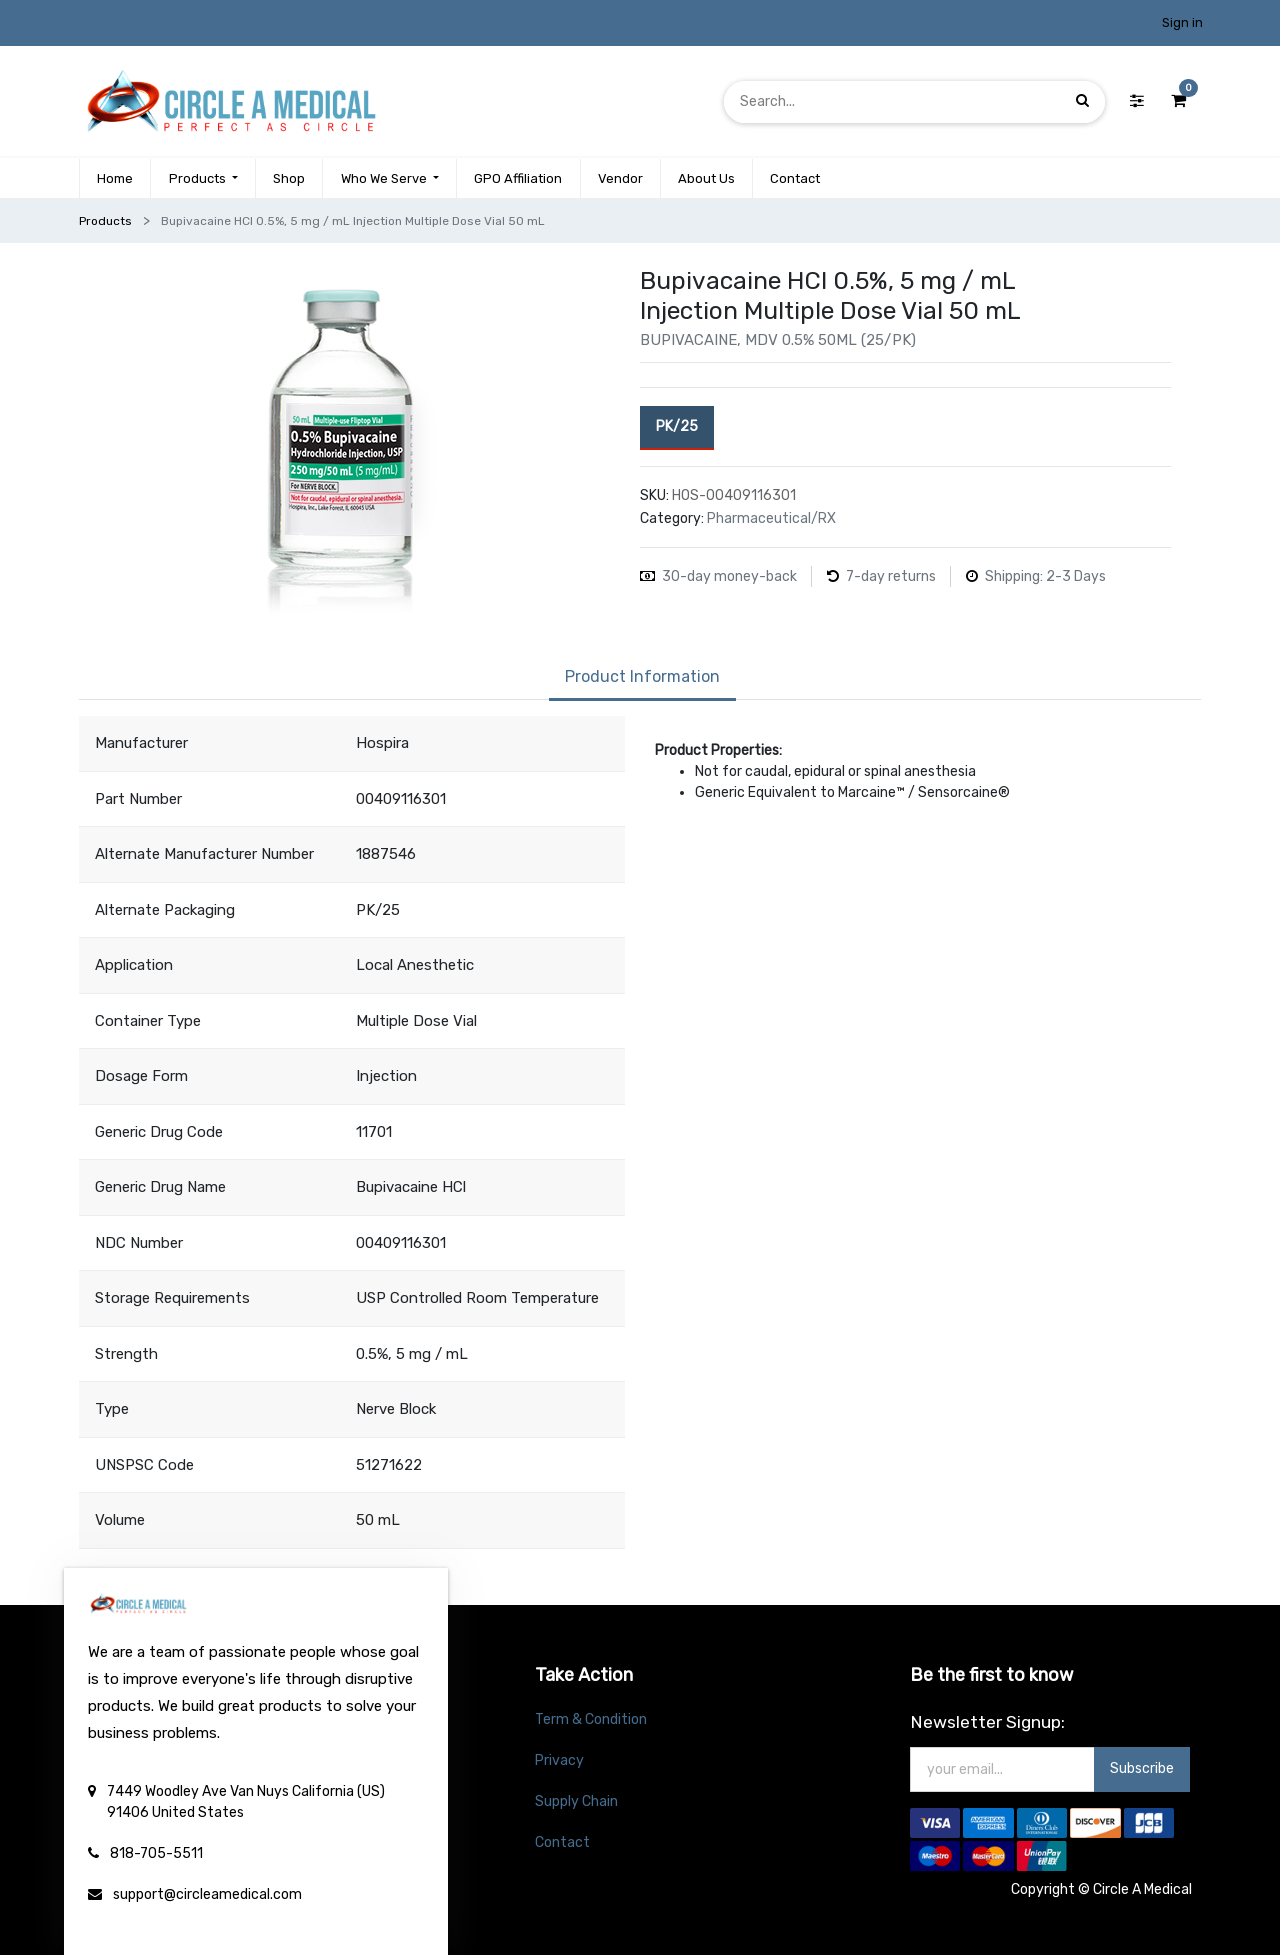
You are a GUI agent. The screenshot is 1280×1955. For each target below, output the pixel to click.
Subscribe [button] (1142, 1768)
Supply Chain (576, 1801)
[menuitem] (115, 179)
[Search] (1082, 101)
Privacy (559, 1760)
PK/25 (677, 425)
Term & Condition (591, 1719)
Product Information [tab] (642, 676)
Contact (562, 1842)
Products (105, 221)
